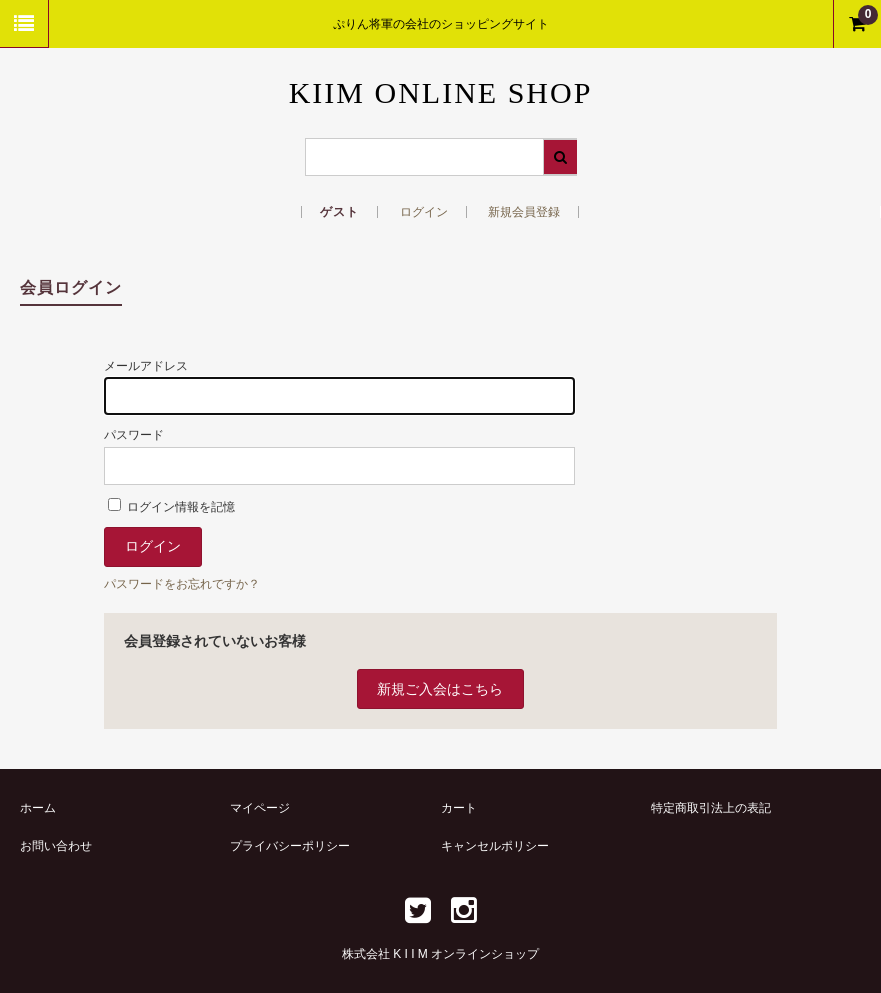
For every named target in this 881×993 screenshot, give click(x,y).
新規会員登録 (524, 212)
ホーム (38, 808)
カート (459, 808)
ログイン (424, 212)
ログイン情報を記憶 (171, 507)
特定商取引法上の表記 (711, 808)
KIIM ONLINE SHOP (441, 92)
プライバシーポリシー (290, 846)
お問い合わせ (56, 846)
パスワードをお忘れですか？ (182, 584)
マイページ (260, 808)
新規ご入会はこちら (440, 689)
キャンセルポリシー (495, 846)
